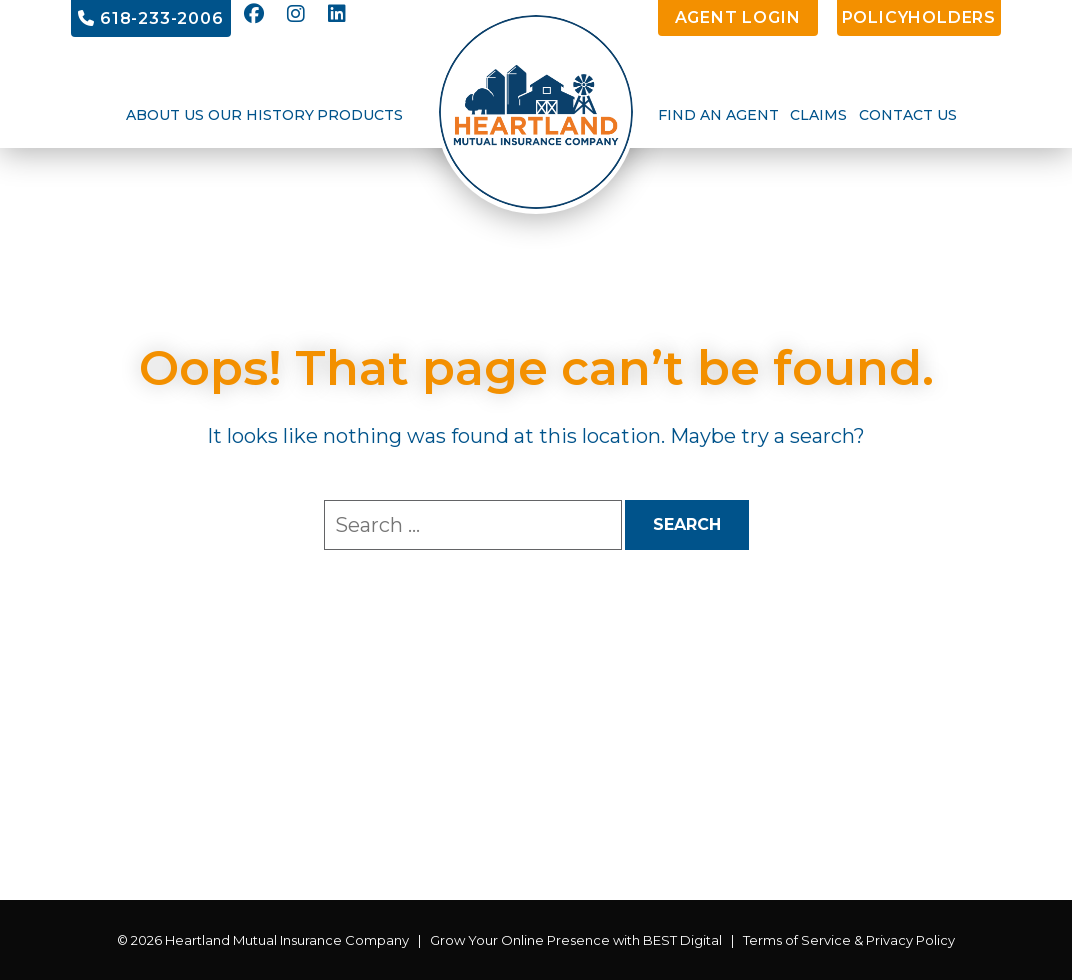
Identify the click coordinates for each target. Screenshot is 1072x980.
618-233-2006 (150, 18)
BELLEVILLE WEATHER (536, 825)
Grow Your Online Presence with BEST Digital (576, 940)
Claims (818, 115)
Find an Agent (718, 115)
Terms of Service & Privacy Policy (849, 940)
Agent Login (738, 17)
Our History (261, 115)
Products (360, 115)
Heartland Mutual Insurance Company (287, 940)
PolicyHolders (919, 17)
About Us (165, 115)
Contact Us (908, 115)
